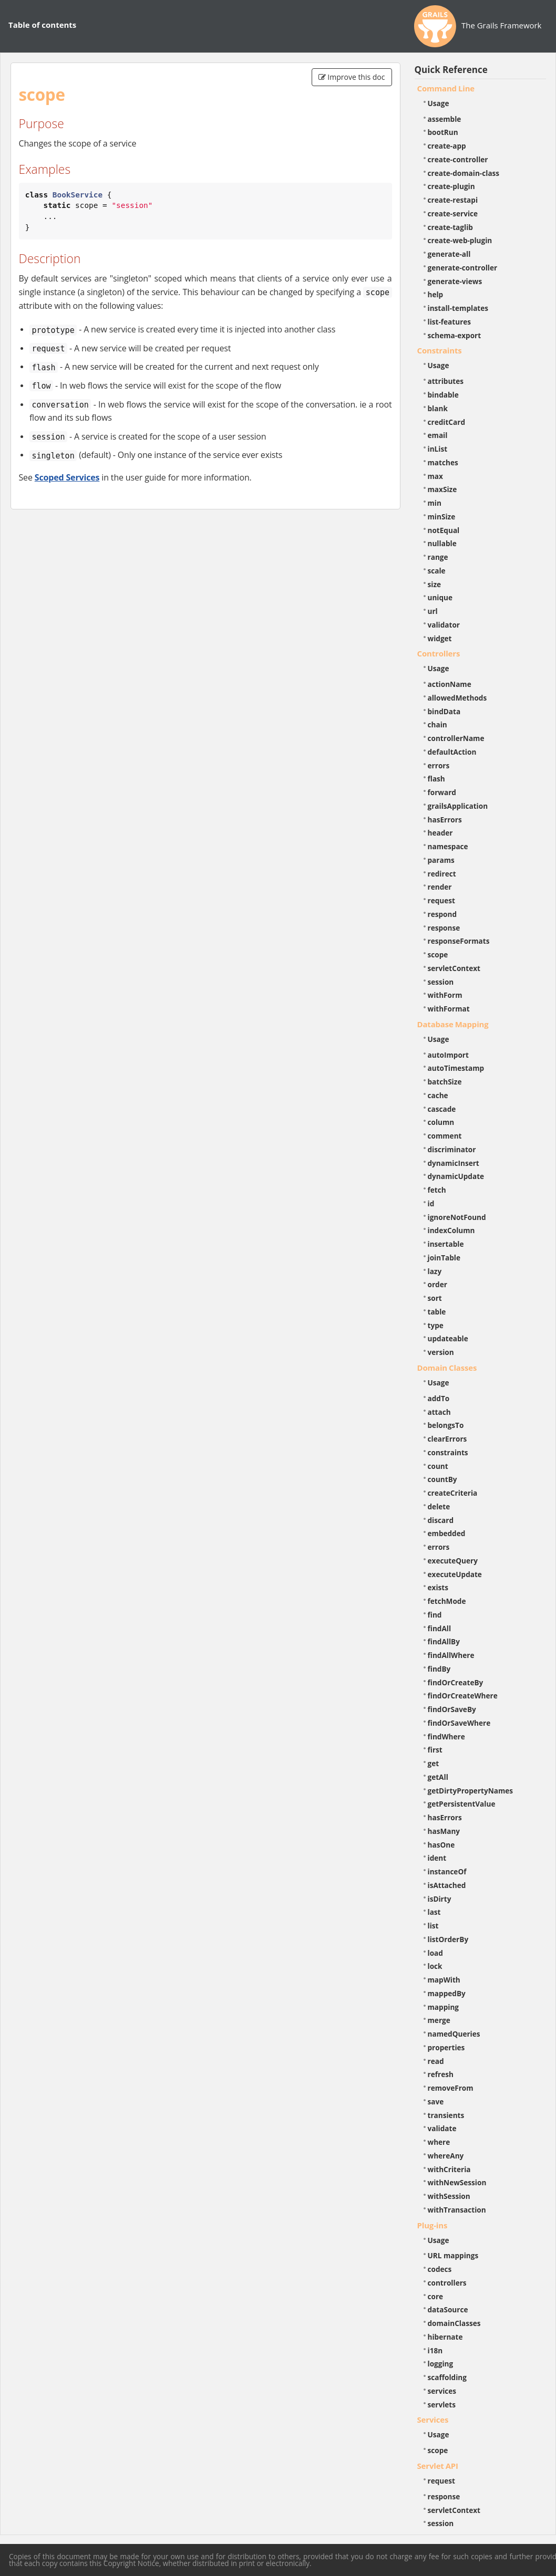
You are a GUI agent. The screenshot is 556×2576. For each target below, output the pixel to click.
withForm (445, 995)
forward (442, 792)
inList (438, 449)
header (440, 833)
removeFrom (450, 2088)
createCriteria (453, 1493)
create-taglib (450, 227)
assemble (444, 119)
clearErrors (447, 1439)
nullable (442, 543)
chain (437, 724)
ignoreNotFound (457, 1217)
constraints (448, 1452)
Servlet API (437, 2465)
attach (439, 1412)
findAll (439, 1628)
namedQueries (454, 2034)
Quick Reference (451, 70)
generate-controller (463, 268)
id (431, 1203)
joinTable (444, 1258)
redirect (442, 874)
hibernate (445, 2337)
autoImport (448, 1055)
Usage (438, 103)
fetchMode (447, 1601)
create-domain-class (464, 173)
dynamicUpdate (456, 1176)
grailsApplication (458, 806)
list (433, 1926)
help (436, 294)
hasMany (444, 1831)
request (441, 900)
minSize (442, 517)
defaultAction (452, 752)
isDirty (439, 1899)
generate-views (455, 281)
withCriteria (449, 2169)
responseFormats (459, 941)
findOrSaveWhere (459, 1723)
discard (441, 1520)
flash (436, 779)
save (436, 2101)
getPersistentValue (462, 1804)
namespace (448, 846)
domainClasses (454, 2323)
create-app (447, 146)
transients (446, 2115)
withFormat (449, 1009)
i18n (435, 2350)
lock (435, 1966)
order (437, 1284)
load (435, 1953)
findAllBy (444, 1641)
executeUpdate (455, 1574)
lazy (435, 1271)
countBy (442, 1479)
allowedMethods (457, 698)
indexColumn (451, 1230)
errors (439, 765)
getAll (438, 1777)
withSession (449, 2196)
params (441, 860)
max (435, 476)
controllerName (456, 738)
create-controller (458, 159)
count (438, 1466)
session (441, 982)
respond (442, 914)
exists (438, 1587)
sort (435, 1298)
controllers (447, 2283)
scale (437, 571)
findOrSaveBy (452, 1709)
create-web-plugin (460, 240)
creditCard (447, 422)
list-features (449, 322)
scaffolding (447, 2377)
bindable (443, 395)
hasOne (441, 1845)
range (438, 557)
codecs (440, 2269)
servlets (442, 2405)
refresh (441, 2074)
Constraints (439, 350)
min (434, 503)
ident (437, 1858)
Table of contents (42, 24)
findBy (439, 1669)
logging (441, 2364)
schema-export (454, 335)
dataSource (448, 2309)
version (441, 1352)
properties (446, 2047)
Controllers (438, 653)
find (435, 1615)
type (436, 1325)
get (433, 1763)
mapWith (444, 1980)
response (444, 928)
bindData (444, 711)
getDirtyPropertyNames (470, 1791)
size (434, 584)
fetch (437, 1190)
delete (439, 1506)
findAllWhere (451, 1655)
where (439, 2142)
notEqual (444, 530)
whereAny (446, 2156)
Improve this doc (351, 77)
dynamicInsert (453, 1163)
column (441, 1122)
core (436, 2296)
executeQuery (453, 1561)
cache (438, 1095)
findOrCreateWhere (463, 1696)
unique (440, 597)
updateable (448, 1338)
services (442, 2391)
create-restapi (453, 200)
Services (433, 2419)
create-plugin (451, 186)
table (437, 1312)
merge (439, 2020)
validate (442, 2128)
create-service (453, 213)
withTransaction (457, 2210)
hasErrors (445, 820)
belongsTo (446, 1425)
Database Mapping (453, 1024)
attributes (446, 381)
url (433, 611)
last (434, 1912)
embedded (447, 1533)
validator (444, 625)
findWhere (446, 1736)
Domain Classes (447, 1367)
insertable (446, 1244)
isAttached (447, 1885)
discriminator (452, 1149)
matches (443, 462)
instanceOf (447, 1871)
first (435, 1750)
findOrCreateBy (455, 1682)
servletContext (454, 968)
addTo (439, 1398)
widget (440, 638)
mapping (443, 2007)
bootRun (443, 132)
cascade (442, 1109)
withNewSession (457, 2182)
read (436, 2061)
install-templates (458, 308)
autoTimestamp (456, 1068)
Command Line (446, 88)
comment (445, 1136)
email (438, 435)
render (440, 887)
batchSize (445, 1082)
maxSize (442, 489)
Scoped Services (67, 477)
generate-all (449, 254)
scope (438, 955)
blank (438, 408)
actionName (449, 684)
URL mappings (453, 2255)
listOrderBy (448, 1939)
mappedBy (447, 1993)
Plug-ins (432, 2225)
